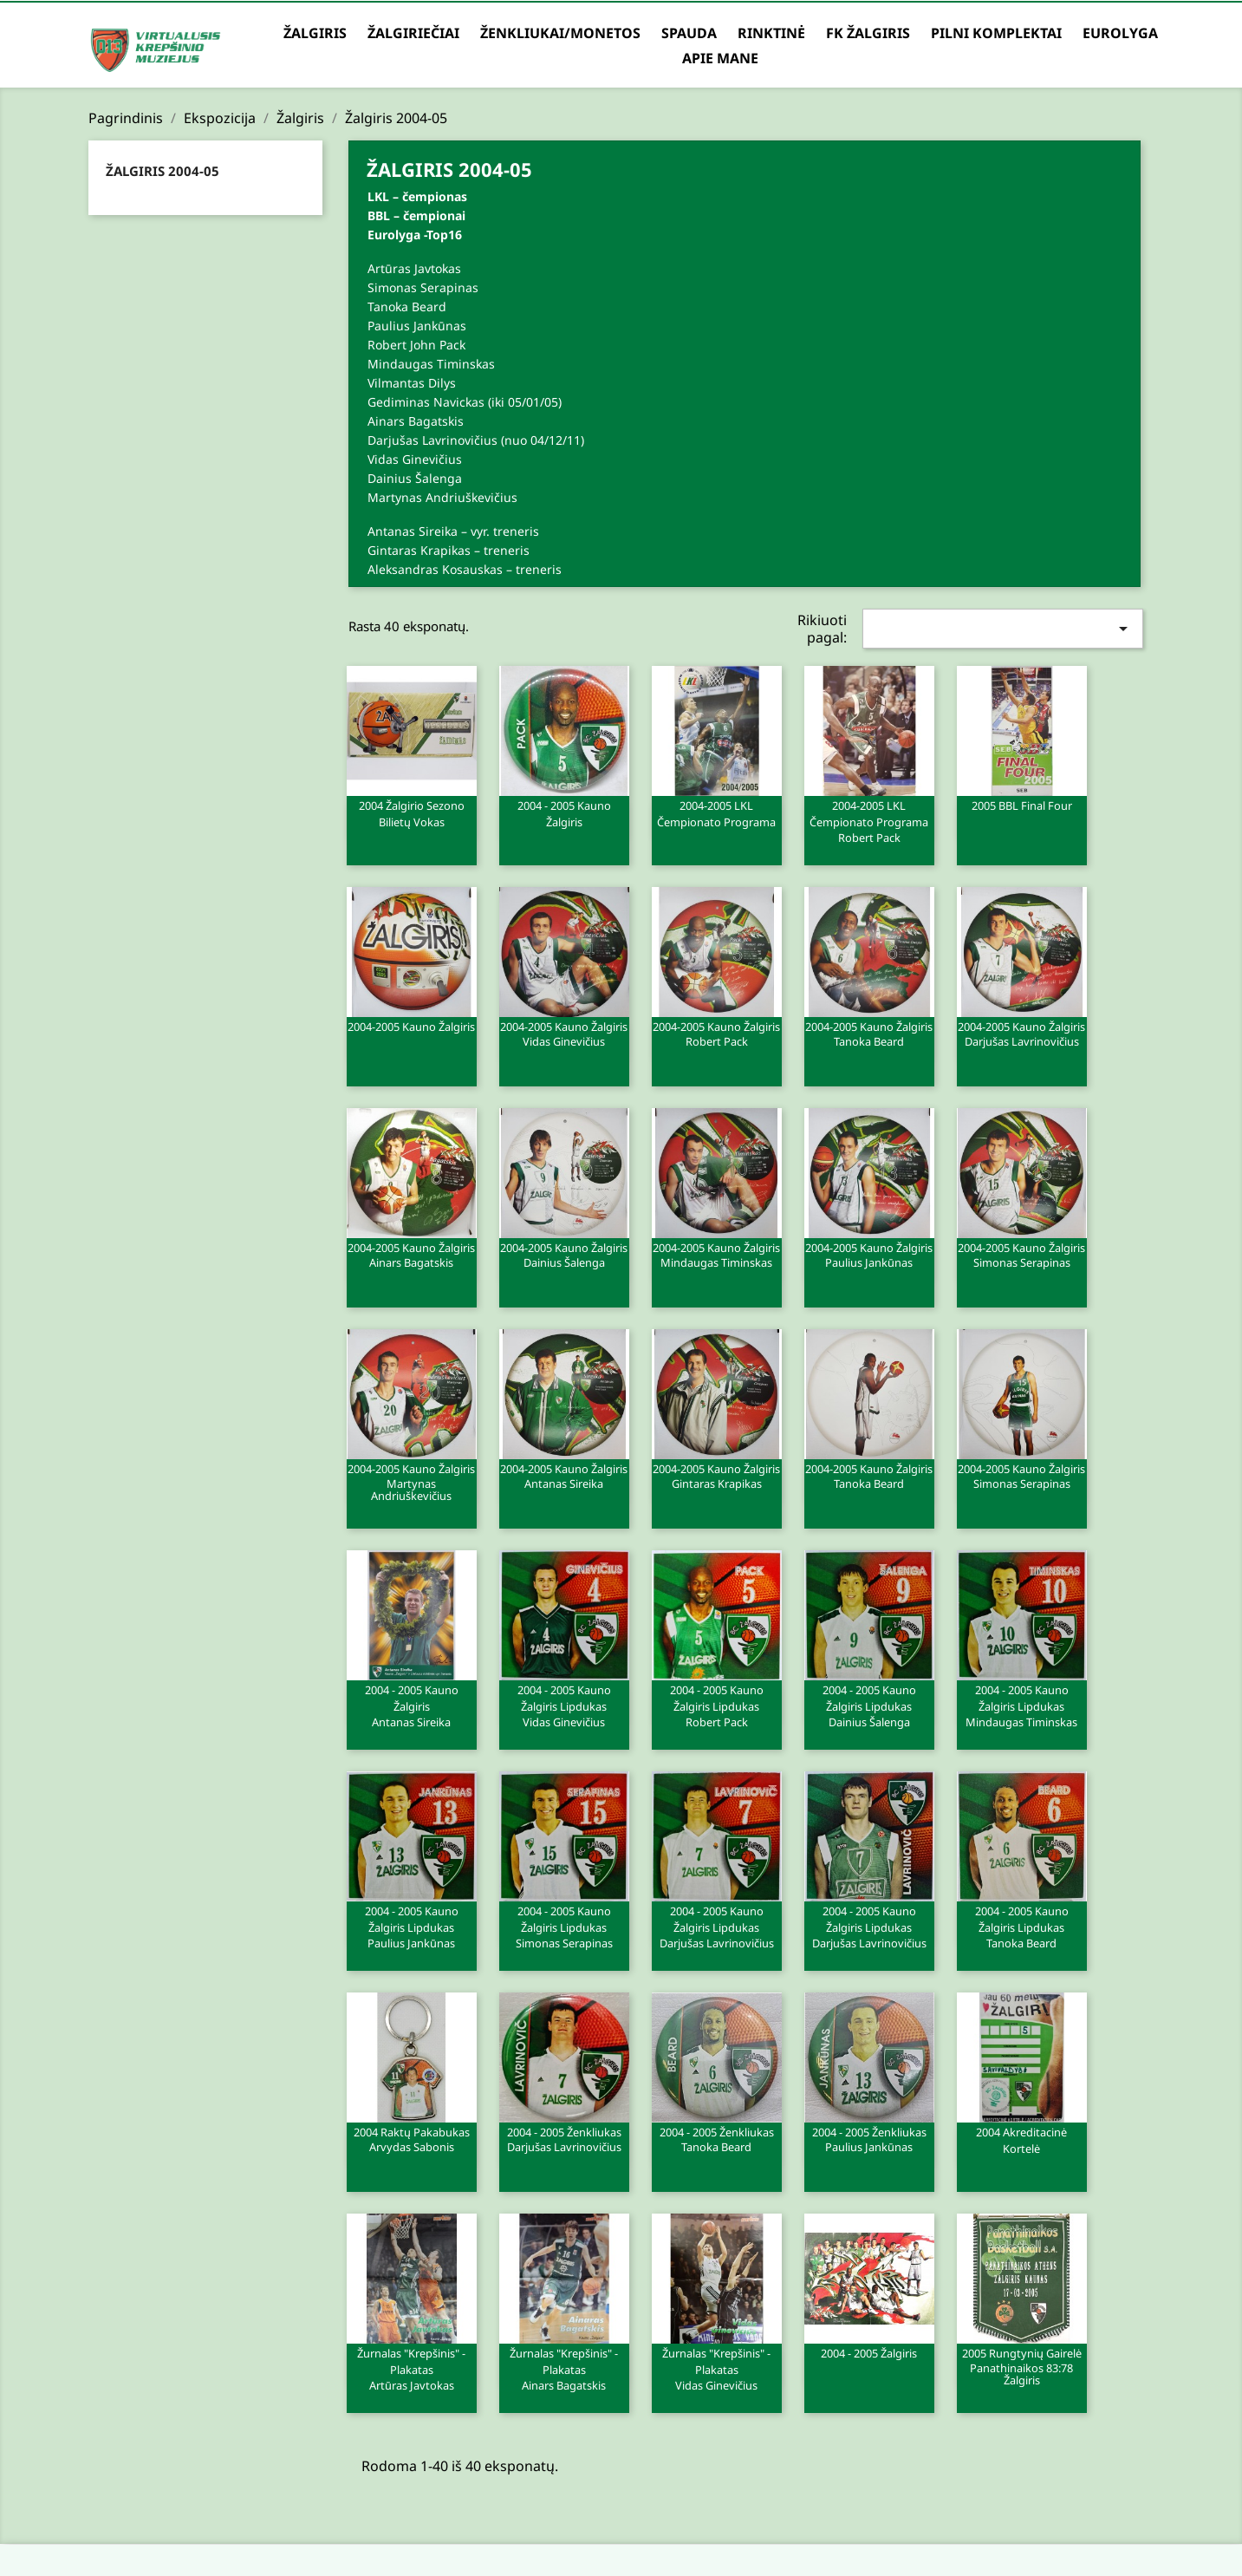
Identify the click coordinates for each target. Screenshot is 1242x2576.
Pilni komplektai (996, 32)
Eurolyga (1120, 32)
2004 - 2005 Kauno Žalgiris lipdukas (564, 1705)
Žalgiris (315, 32)
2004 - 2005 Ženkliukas (564, 2139)
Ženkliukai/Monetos (560, 32)
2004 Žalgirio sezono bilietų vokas (412, 814)
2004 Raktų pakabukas (412, 2139)
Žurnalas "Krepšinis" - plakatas (412, 2368)
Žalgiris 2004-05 (162, 170)
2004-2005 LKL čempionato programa (716, 814)
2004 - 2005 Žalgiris (869, 2353)
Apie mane (720, 58)
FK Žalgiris (868, 32)
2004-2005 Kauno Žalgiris (411, 1026)
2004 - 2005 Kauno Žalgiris (564, 814)
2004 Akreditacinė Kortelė (1021, 2140)
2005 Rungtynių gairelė (1022, 2366)
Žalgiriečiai (413, 32)
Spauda (689, 32)
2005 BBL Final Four (1022, 805)
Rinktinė (771, 32)
